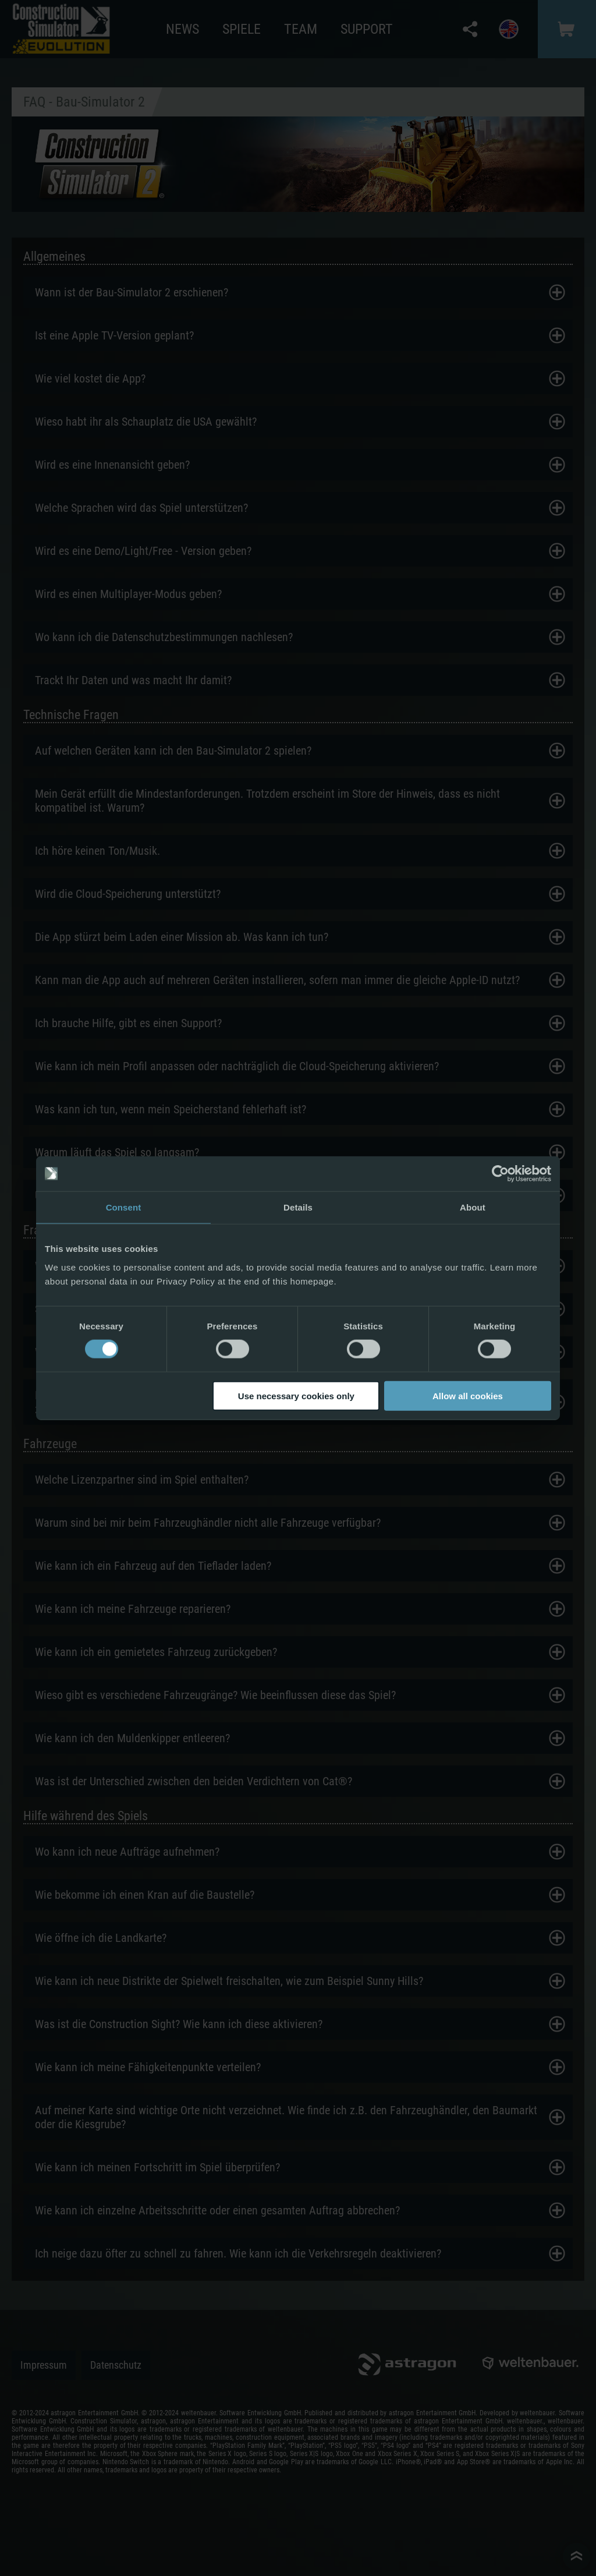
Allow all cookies (467, 1395)
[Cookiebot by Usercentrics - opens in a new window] (500, 1174)
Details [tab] (298, 1207)
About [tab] (472, 1207)
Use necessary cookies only (296, 1395)
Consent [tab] (123, 1207)
